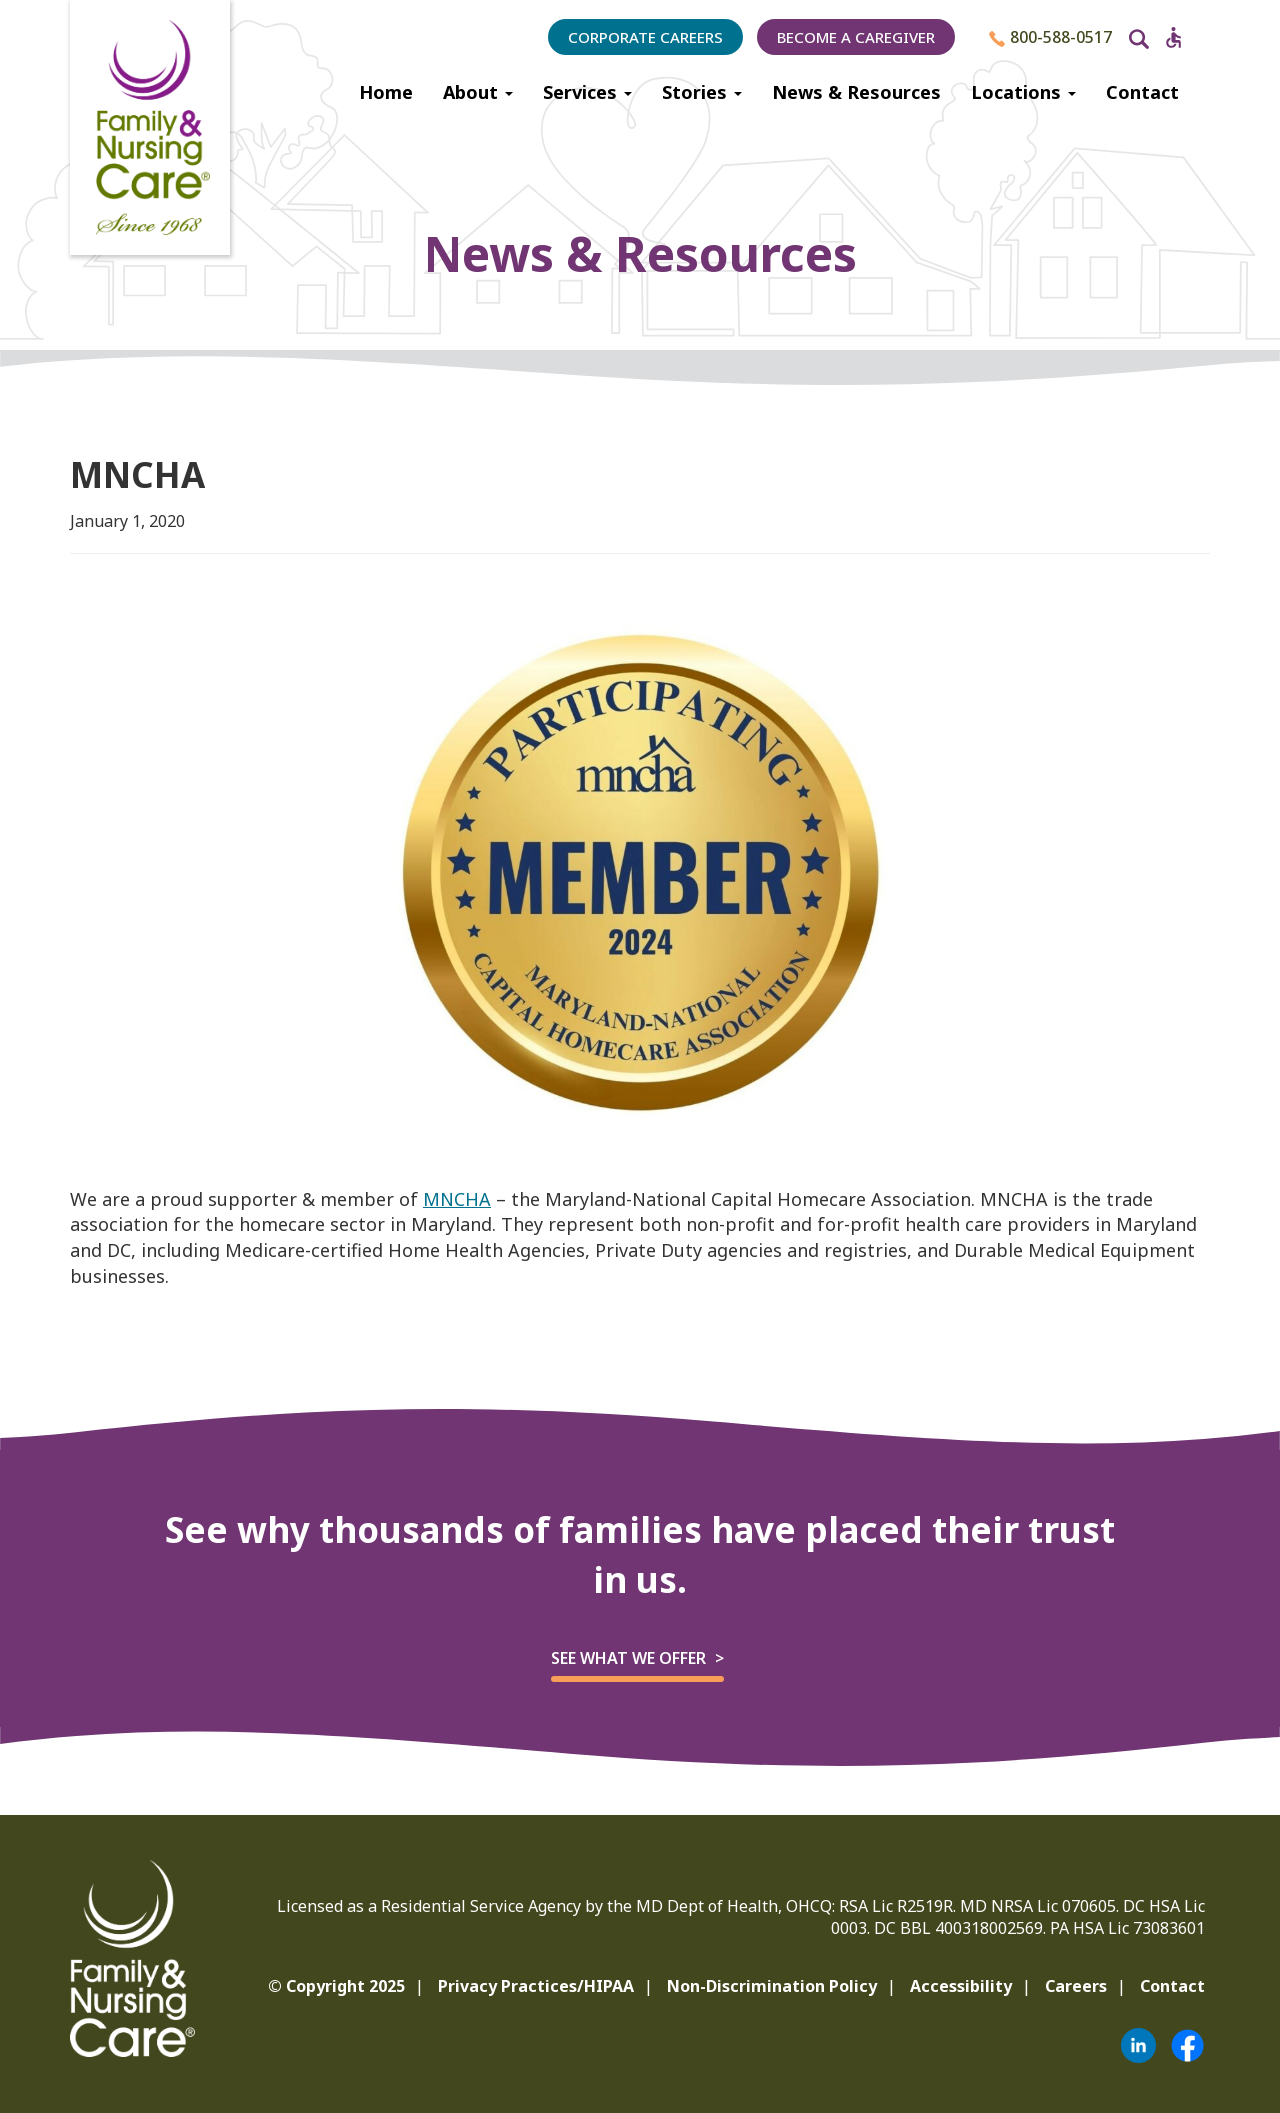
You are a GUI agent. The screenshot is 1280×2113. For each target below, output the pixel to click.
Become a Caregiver (856, 37)
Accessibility (961, 1986)
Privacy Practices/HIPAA (536, 1986)
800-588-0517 (1050, 37)
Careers (1076, 1986)
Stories (702, 92)
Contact (1142, 92)
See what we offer (628, 1658)
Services (587, 92)
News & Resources (856, 92)
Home (386, 92)
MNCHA (457, 1199)
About (478, 92)
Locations (1023, 92)
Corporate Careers (645, 37)
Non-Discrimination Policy (772, 1986)
